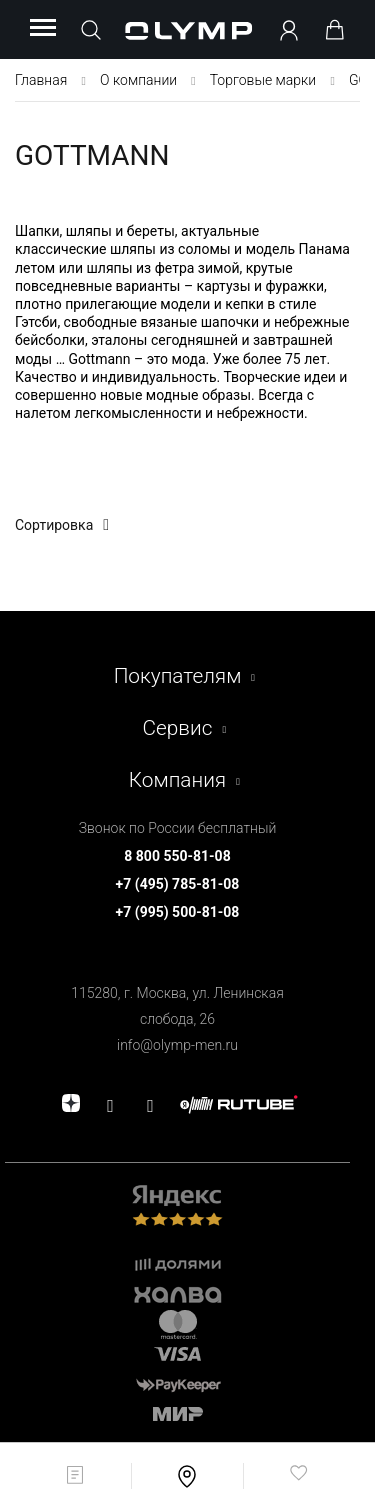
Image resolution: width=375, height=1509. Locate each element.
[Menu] (43, 29)
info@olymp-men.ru (177, 1045)
